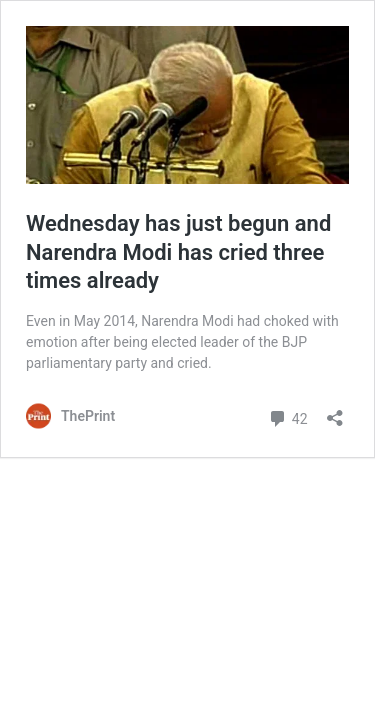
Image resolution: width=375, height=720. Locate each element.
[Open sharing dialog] (335, 411)
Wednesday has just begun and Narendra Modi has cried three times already (178, 252)
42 (287, 416)
